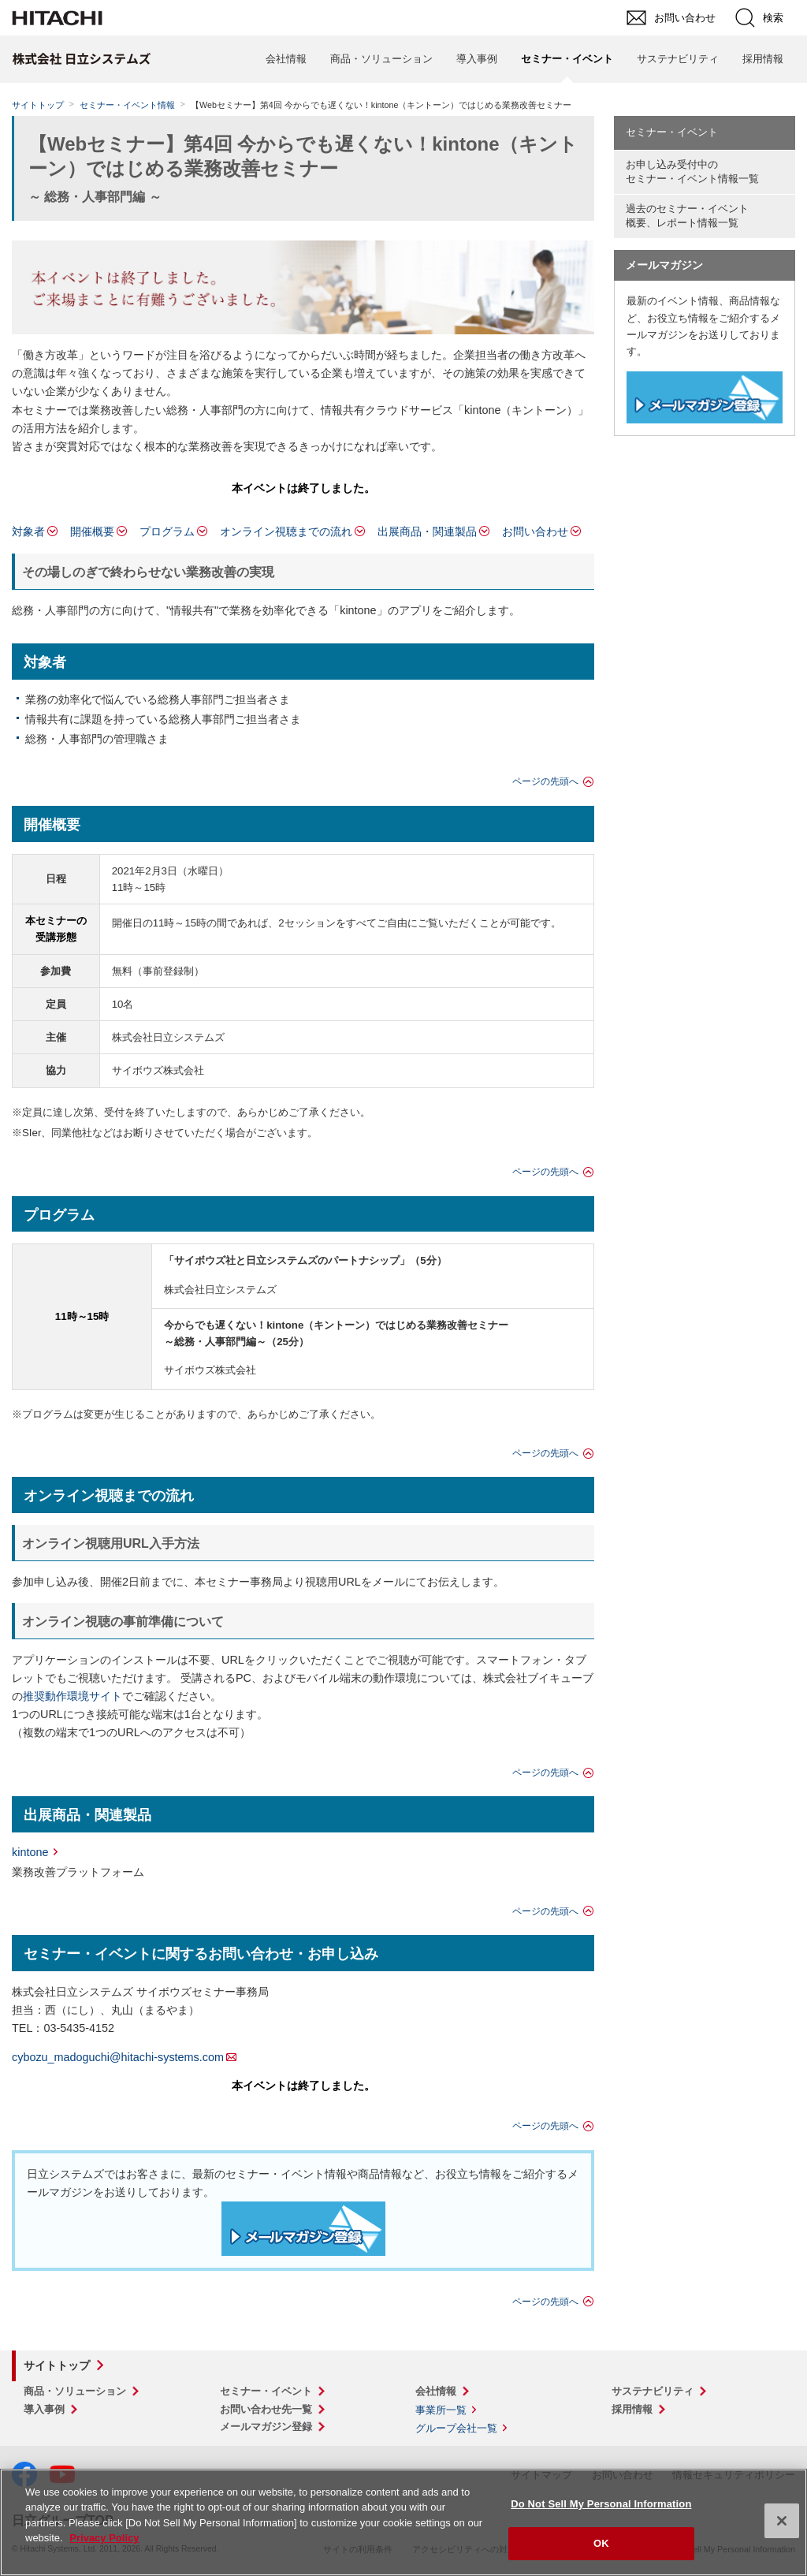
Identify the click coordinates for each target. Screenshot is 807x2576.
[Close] (781, 2520)
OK (601, 2543)
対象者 (28, 531)
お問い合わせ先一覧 (266, 2409)
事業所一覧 (441, 2410)
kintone (30, 1852)
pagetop (787, 2204)
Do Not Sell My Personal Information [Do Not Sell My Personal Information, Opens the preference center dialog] (601, 2504)
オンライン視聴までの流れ (286, 531)
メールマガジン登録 (266, 2426)
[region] (403, 2522)
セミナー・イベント (672, 132)
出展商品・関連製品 (427, 531)
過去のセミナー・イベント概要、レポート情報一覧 (687, 216)
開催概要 (92, 531)
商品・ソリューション (381, 59)
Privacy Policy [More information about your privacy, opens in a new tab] (104, 2538)
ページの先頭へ (545, 781)
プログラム (167, 531)
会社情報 (286, 59)
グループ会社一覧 (456, 2428)
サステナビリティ (678, 59)
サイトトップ (38, 105)
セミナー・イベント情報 (127, 105)
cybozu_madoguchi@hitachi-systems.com (118, 2057)
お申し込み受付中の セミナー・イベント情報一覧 (692, 171)
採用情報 (762, 59)
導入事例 (476, 59)
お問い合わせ (535, 531)
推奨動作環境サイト (72, 1696)
